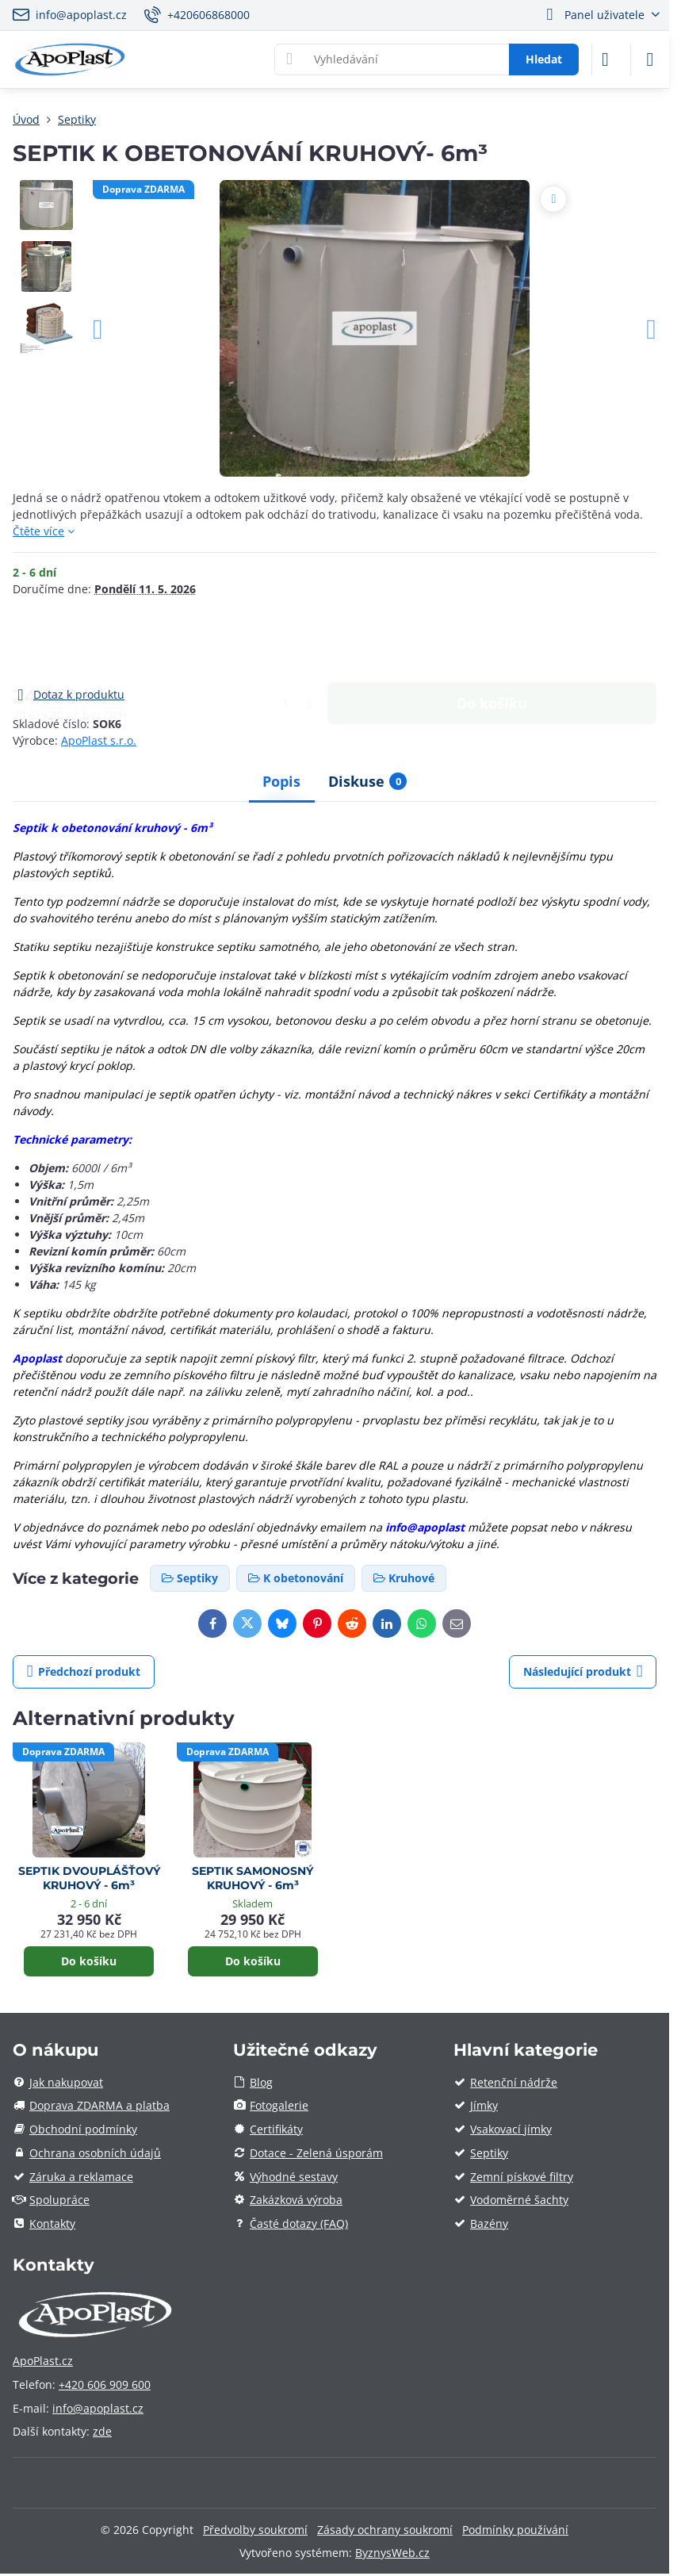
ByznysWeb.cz (392, 2552)
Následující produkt (583, 1671)
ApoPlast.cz (43, 2360)
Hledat (544, 59)
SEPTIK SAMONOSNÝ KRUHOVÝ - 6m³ (252, 1878)
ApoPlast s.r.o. (98, 740)
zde (102, 2431)
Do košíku (492, 640)
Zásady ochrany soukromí (385, 2529)
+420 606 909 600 (105, 2384)
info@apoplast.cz (97, 2408)
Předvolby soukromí (255, 2529)
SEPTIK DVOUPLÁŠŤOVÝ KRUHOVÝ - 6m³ (89, 1878)
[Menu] (650, 59)
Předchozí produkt (84, 1671)
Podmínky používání (515, 2529)
